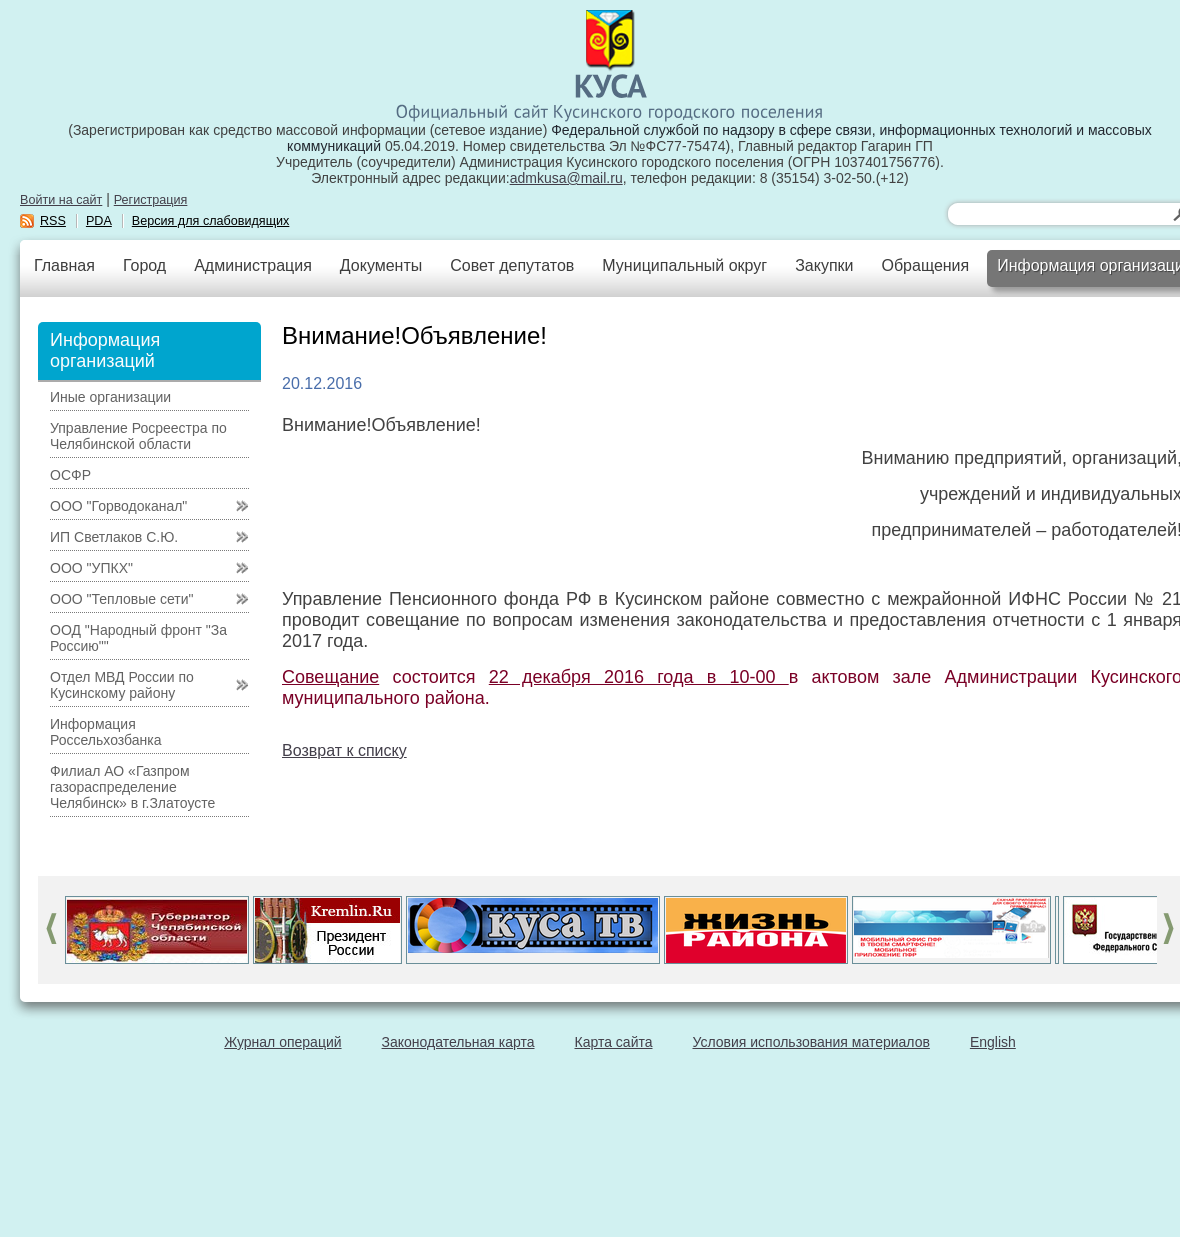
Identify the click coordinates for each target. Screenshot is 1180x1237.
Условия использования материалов (811, 1042)
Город (144, 265)
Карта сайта (614, 1042)
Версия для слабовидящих (211, 221)
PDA (99, 221)
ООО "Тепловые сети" (121, 599)
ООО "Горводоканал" (118, 506)
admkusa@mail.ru (566, 178)
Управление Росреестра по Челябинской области (138, 436)
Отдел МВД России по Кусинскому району (122, 685)
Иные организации (110, 397)
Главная (64, 265)
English (993, 1042)
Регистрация (151, 200)
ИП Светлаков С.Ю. (114, 537)
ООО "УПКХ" (91, 568)
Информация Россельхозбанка (105, 732)
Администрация (253, 265)
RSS (53, 221)
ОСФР (70, 475)
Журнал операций (282, 1042)
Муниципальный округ (684, 265)
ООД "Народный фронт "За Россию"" (138, 638)
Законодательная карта (458, 1042)
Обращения (925, 265)
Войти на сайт (61, 200)
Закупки (824, 265)
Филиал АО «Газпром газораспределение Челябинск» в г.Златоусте (132, 787)
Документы (381, 265)
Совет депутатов (512, 265)
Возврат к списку (344, 750)
